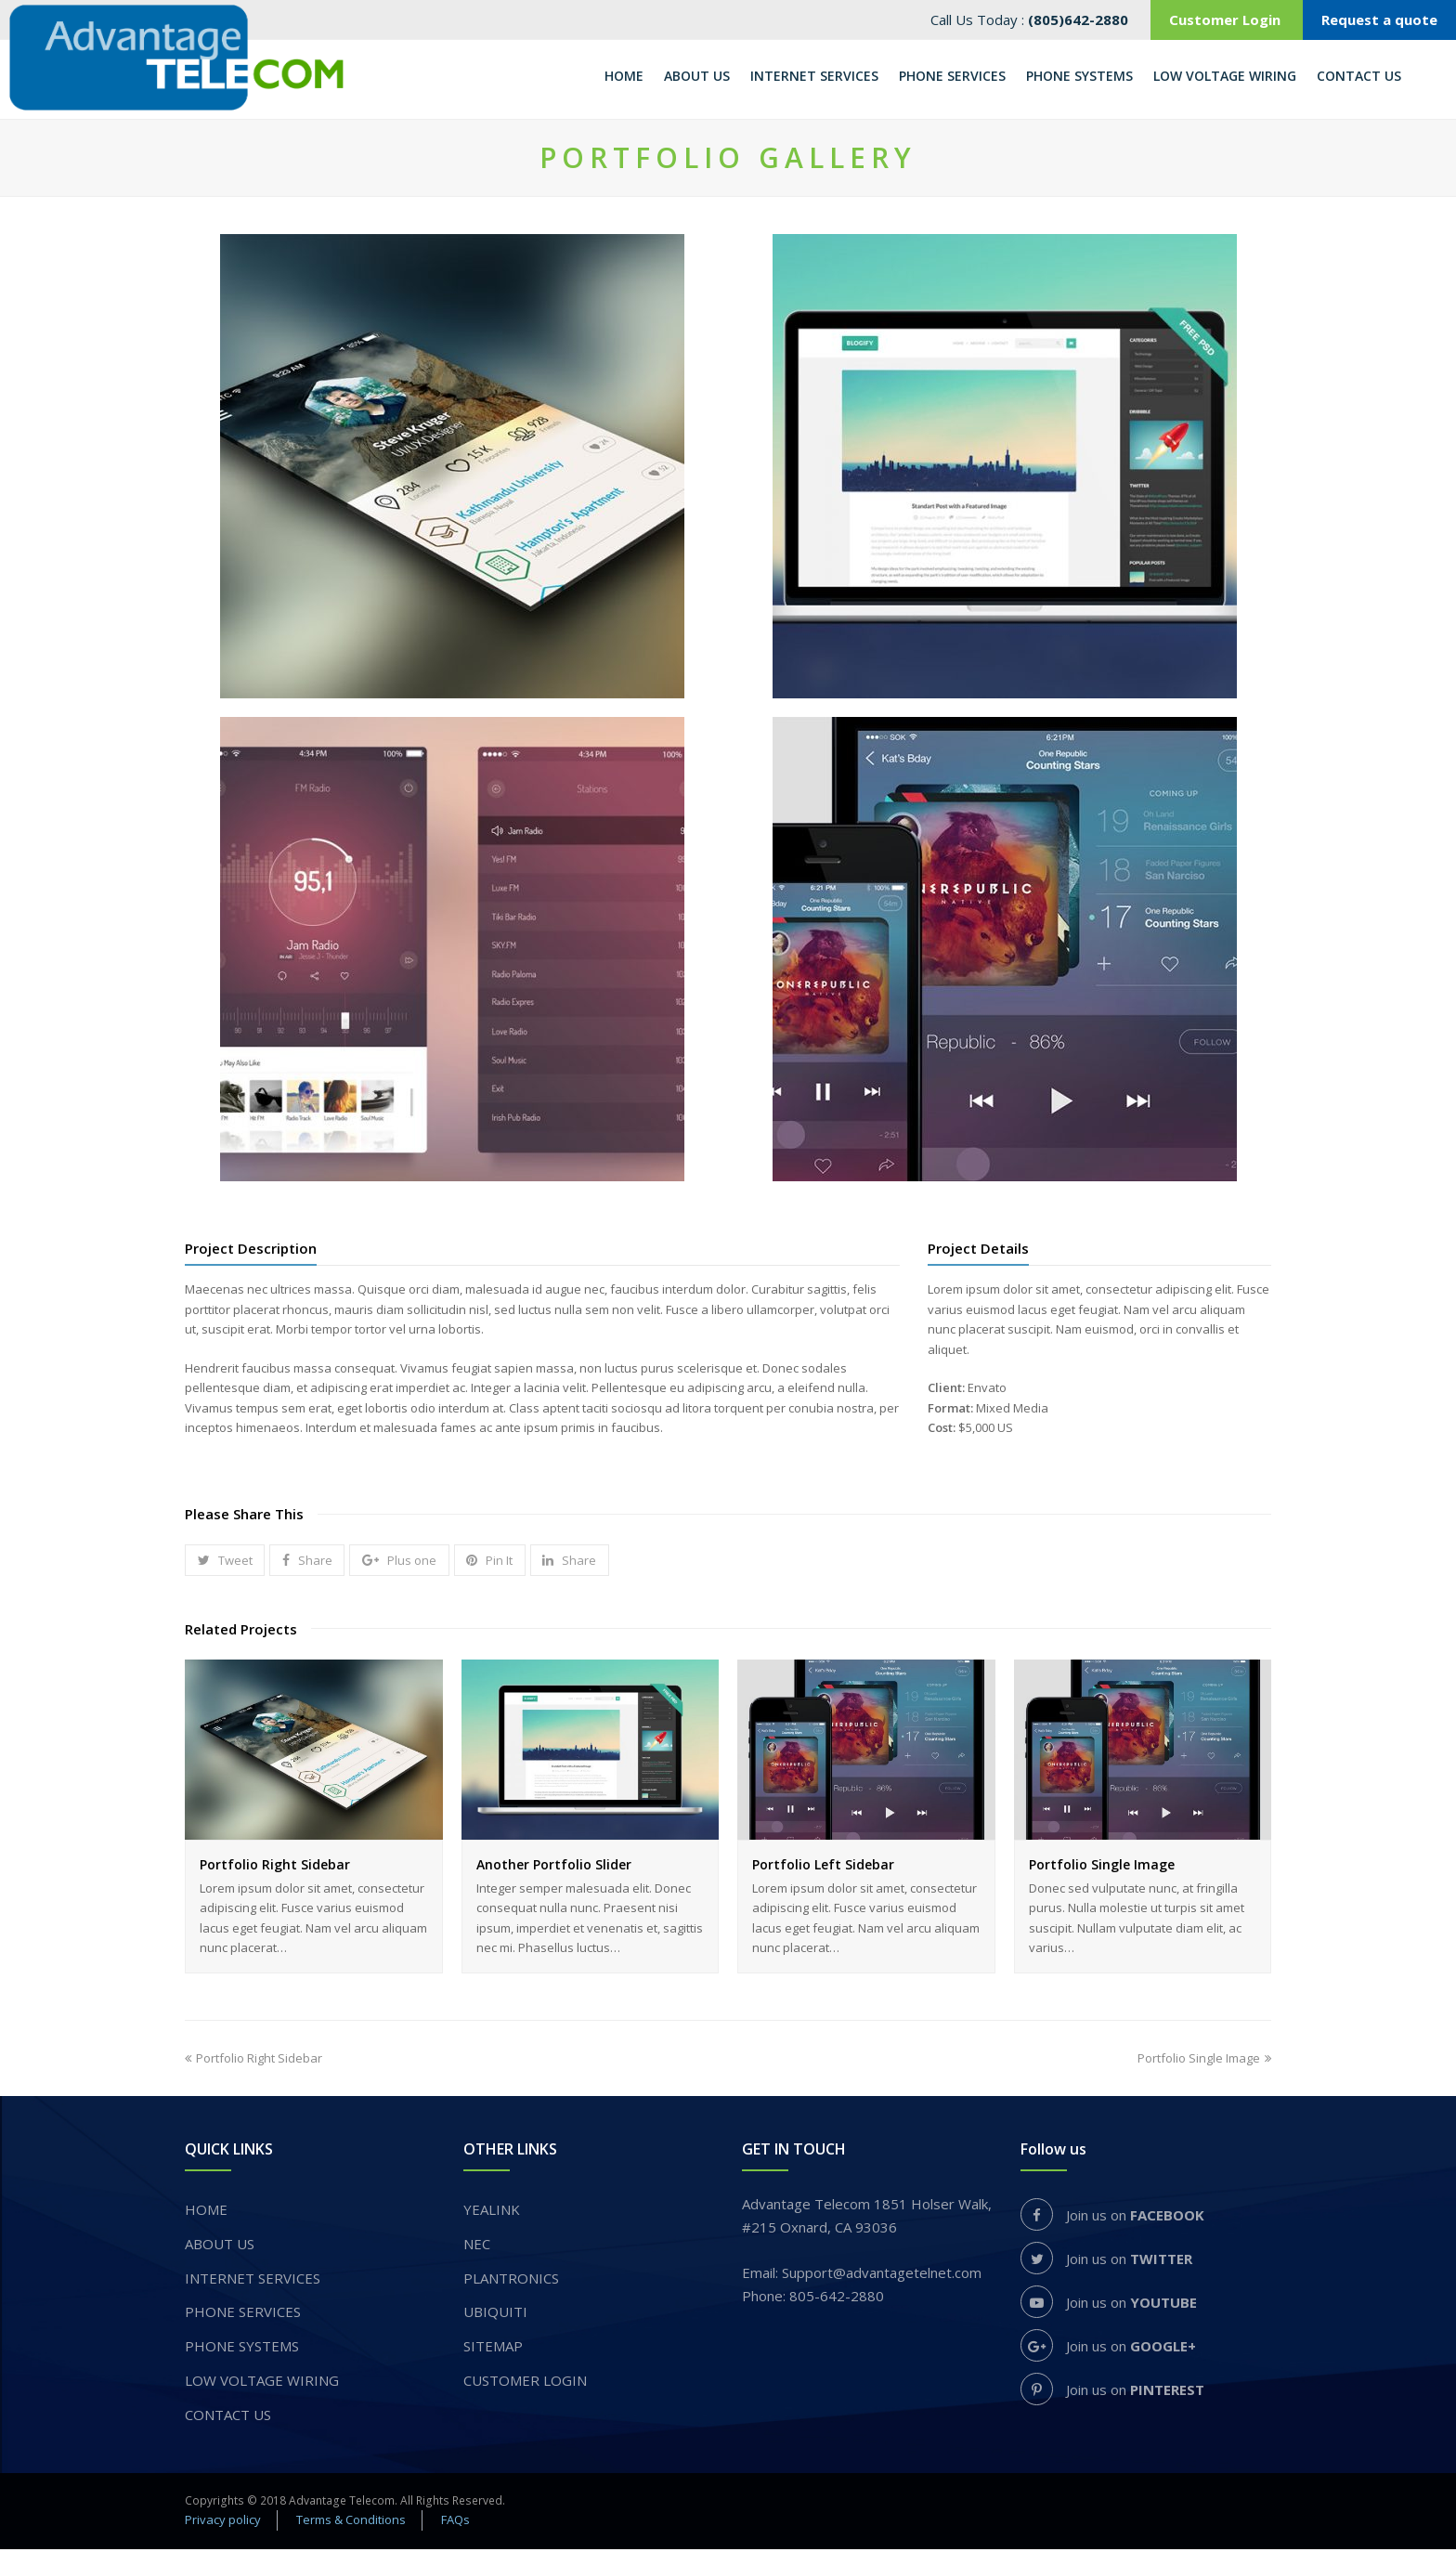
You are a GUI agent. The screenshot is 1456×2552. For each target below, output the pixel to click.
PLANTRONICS (511, 2281)
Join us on (1112, 2217)
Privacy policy (223, 2522)
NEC (476, 2246)
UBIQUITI (495, 2315)
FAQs (455, 2522)
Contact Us (228, 2417)
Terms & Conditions (351, 2522)
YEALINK (491, 2212)
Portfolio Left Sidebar (823, 1867)
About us (219, 2246)
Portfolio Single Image (1102, 1867)
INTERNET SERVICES (252, 2281)
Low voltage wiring (262, 2383)
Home (206, 2212)
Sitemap (493, 2348)
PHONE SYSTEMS (242, 2348)
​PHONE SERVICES (243, 2315)
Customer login (525, 2383)
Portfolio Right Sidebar (275, 1867)
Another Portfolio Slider (553, 1867)
